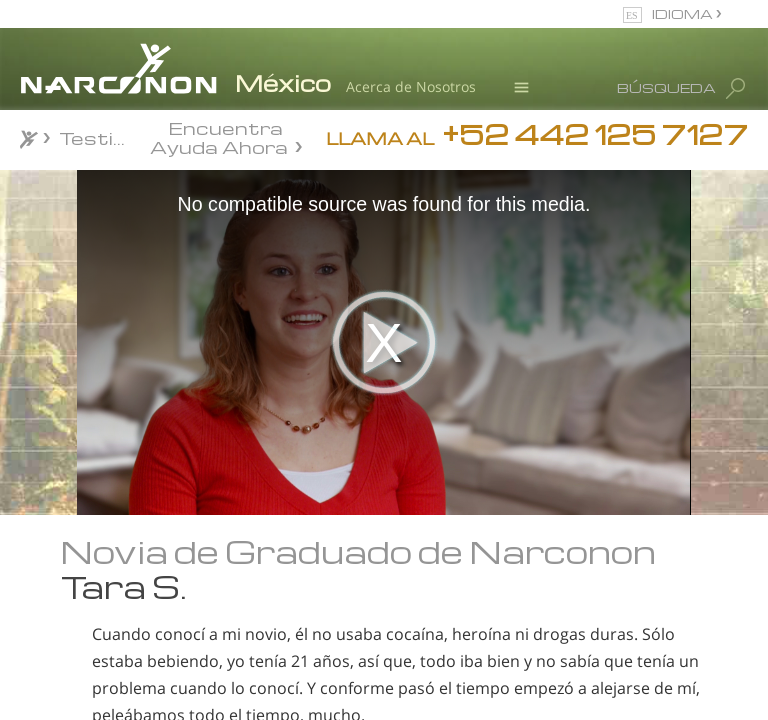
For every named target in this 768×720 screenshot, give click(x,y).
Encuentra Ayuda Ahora (219, 136)
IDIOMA (684, 13)
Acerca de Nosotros (411, 86)
